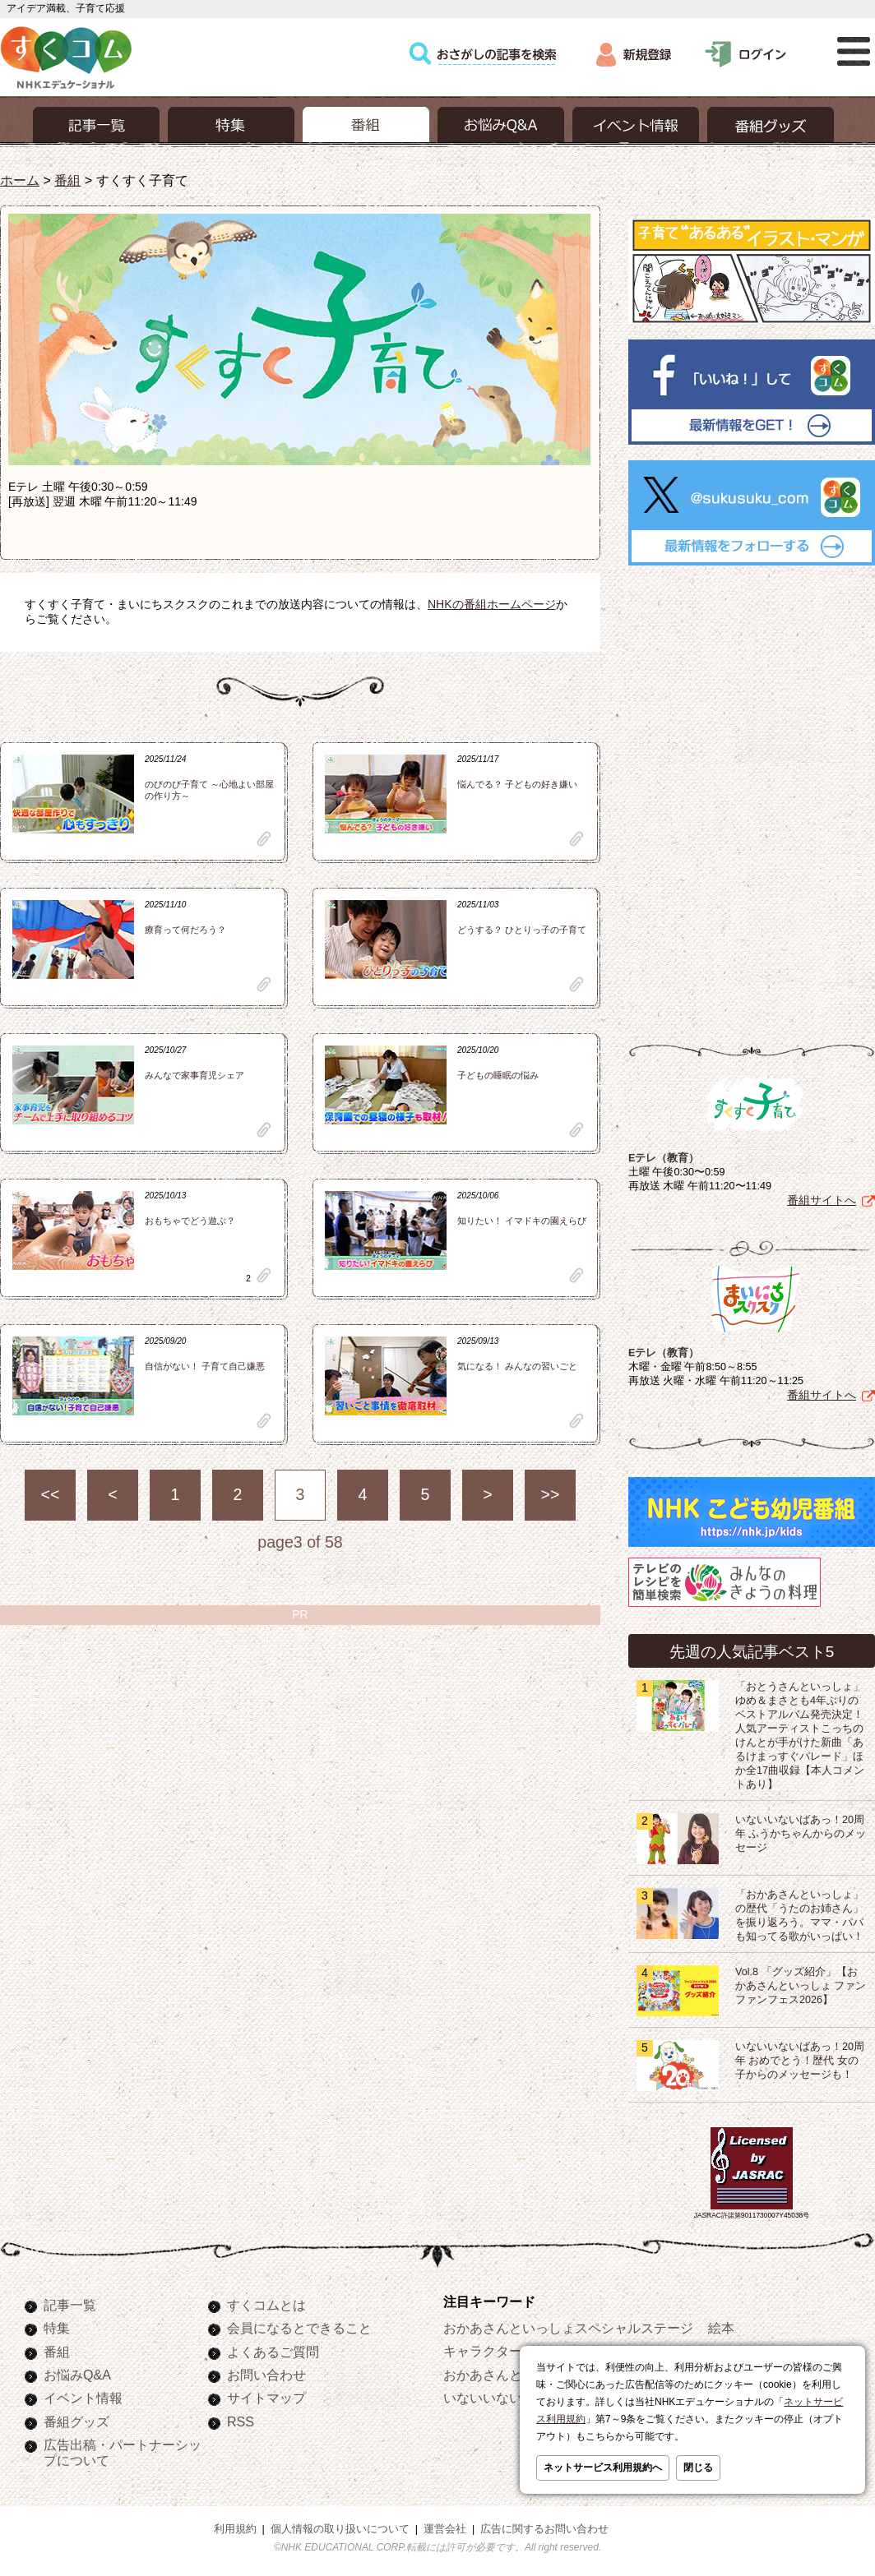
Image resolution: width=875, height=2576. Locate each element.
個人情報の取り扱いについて (340, 2526)
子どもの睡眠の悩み (498, 1075)
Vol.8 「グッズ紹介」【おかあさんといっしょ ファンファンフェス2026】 (801, 1982)
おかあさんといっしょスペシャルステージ (568, 2324)
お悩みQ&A (77, 2371)
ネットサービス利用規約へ (603, 2467)
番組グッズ (76, 2418)
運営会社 (445, 2526)
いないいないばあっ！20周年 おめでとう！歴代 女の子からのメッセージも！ (799, 2057)
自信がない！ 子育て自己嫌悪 (205, 1366)
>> (550, 1494)
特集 (57, 2324)
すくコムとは (266, 2301)
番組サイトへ (821, 1196)
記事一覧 (70, 2301)
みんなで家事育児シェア (194, 1075)
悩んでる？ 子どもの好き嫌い (517, 784)
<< (50, 1494)
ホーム (19, 180)
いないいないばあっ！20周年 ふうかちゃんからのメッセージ (801, 1830)
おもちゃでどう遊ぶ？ (190, 1221)
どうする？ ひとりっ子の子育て (521, 930)
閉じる (698, 2467)
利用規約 (235, 2526)
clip (264, 839)
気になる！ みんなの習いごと (517, 1366)
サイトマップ (266, 2394)
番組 (67, 180)
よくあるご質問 (273, 2348)
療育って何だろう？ (185, 930)
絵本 (721, 2324)
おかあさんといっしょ (509, 2371)
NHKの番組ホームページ (492, 604)
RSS (240, 2418)
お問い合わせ (266, 2371)
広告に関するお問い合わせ (544, 2526)
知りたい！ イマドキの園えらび (521, 1221)
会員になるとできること (299, 2324)
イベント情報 (83, 2394)
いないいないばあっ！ (509, 2394)
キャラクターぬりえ (502, 2347)
